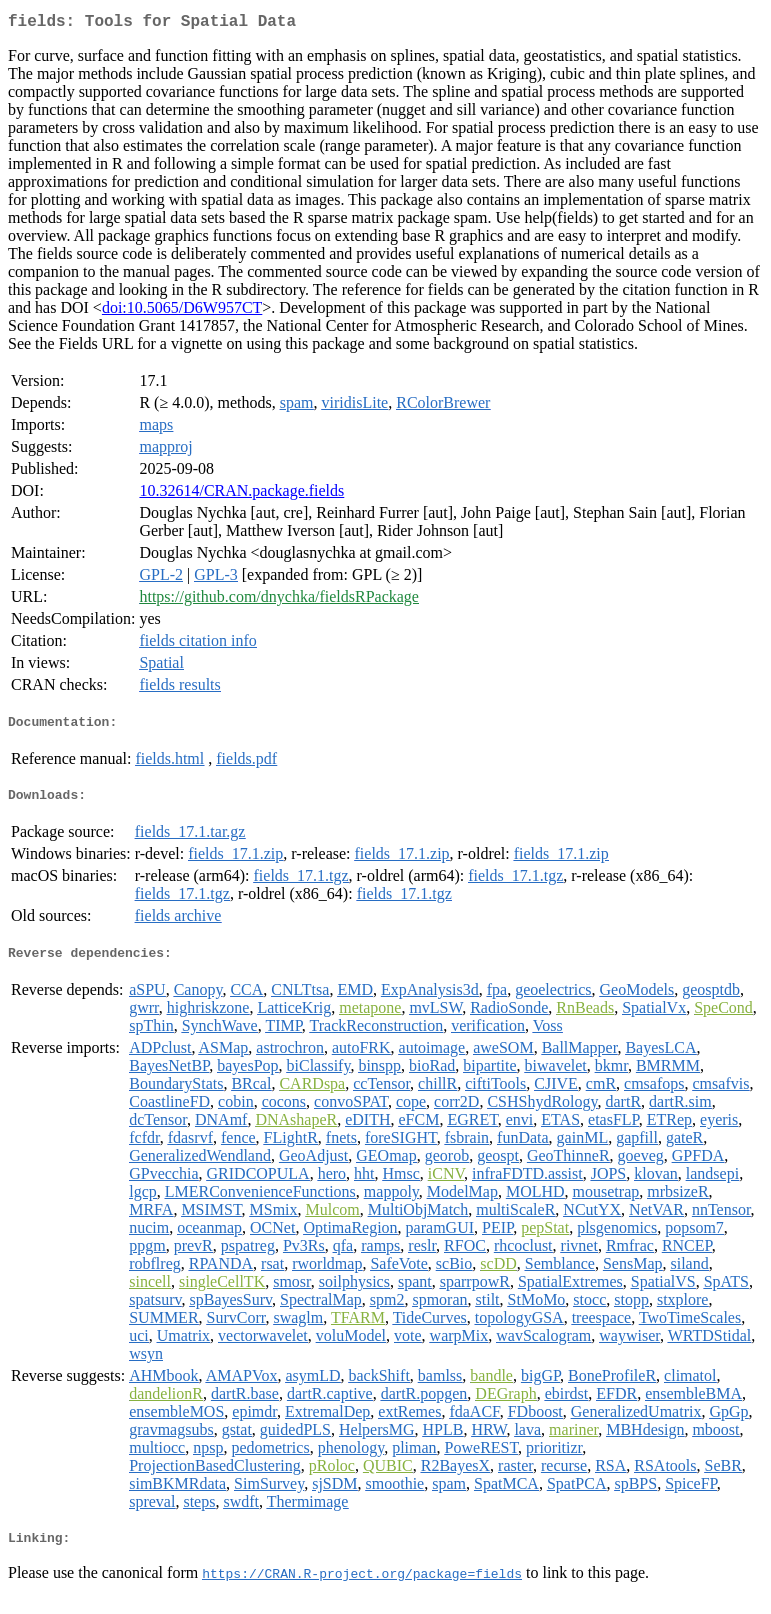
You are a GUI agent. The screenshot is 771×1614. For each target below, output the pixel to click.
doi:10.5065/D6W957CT (182, 311)
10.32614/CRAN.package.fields (241, 494)
